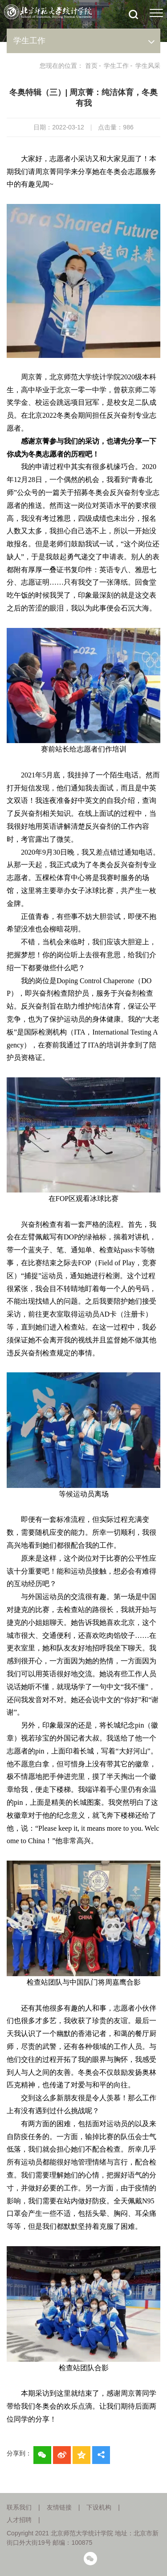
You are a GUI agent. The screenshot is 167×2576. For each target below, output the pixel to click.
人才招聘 (19, 2519)
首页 (91, 65)
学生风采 (147, 65)
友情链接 (59, 2507)
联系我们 (19, 2507)
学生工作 (116, 65)
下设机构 (98, 2507)
